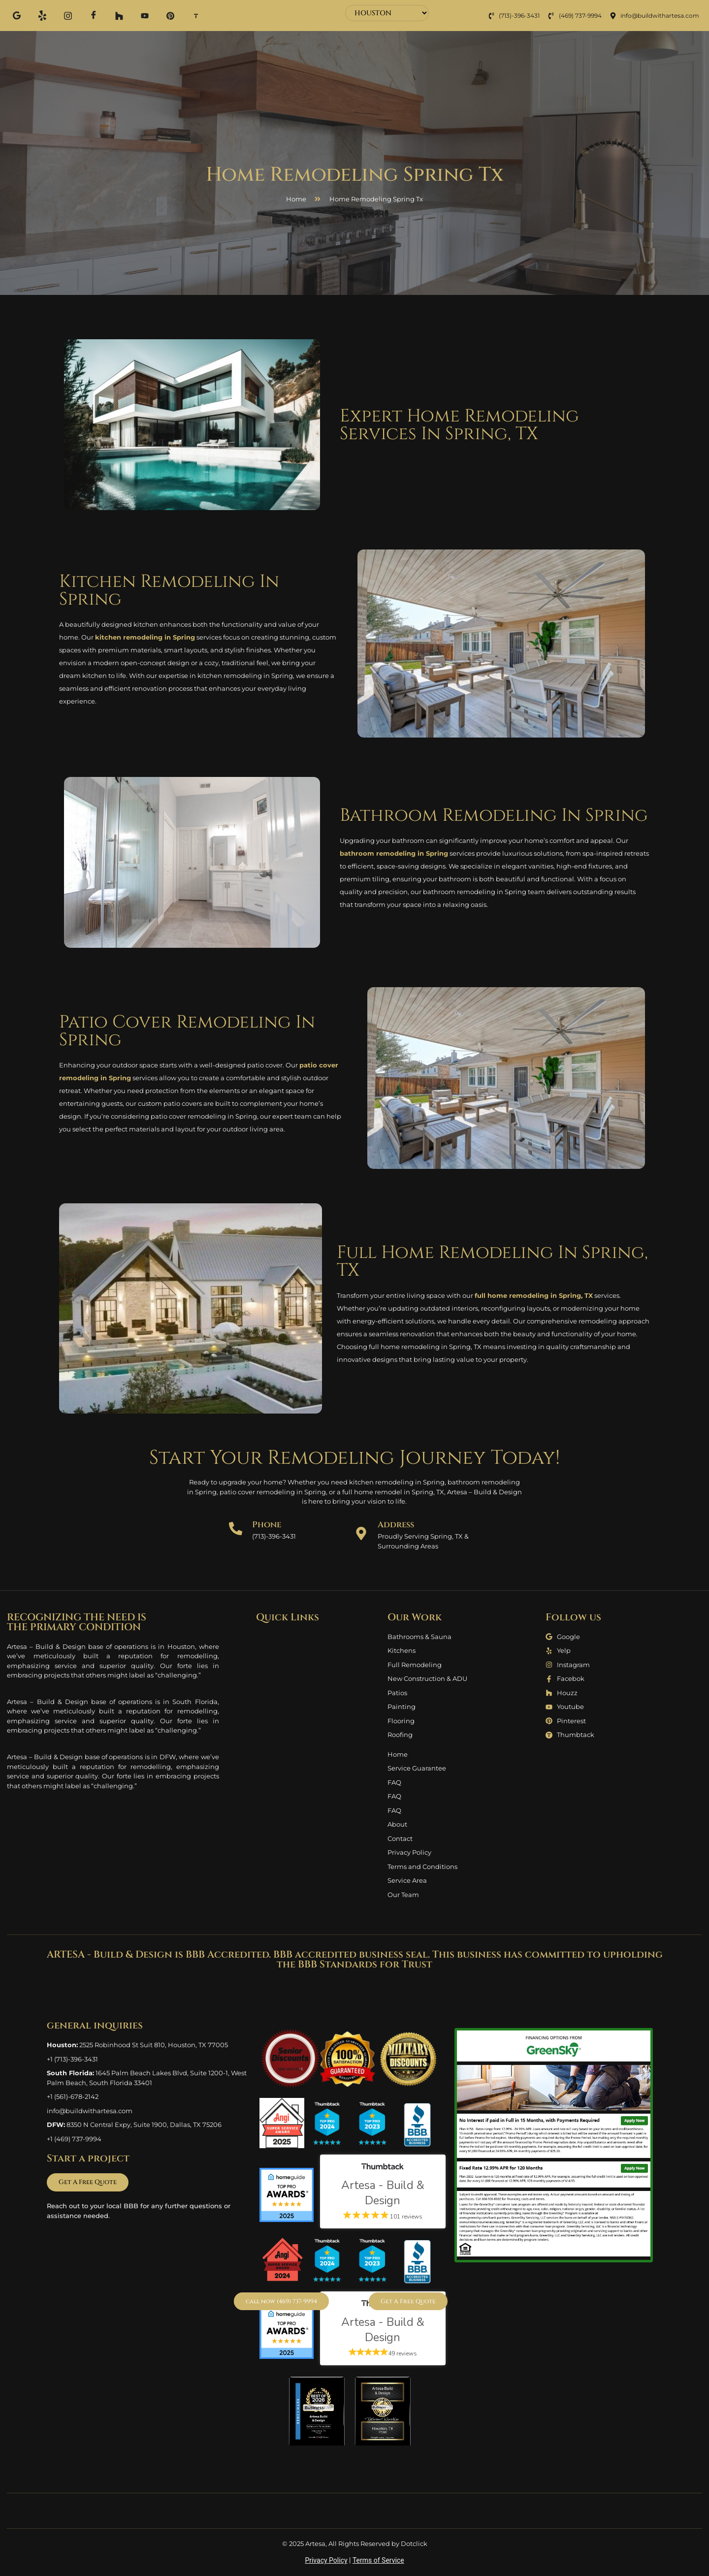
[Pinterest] (170, 15)
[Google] (17, 15)
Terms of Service (378, 2560)
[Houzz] (119, 15)
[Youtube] (145, 15)
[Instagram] (68, 15)
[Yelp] (42, 15)
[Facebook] (93, 15)
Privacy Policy (326, 2560)
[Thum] (196, 15)
